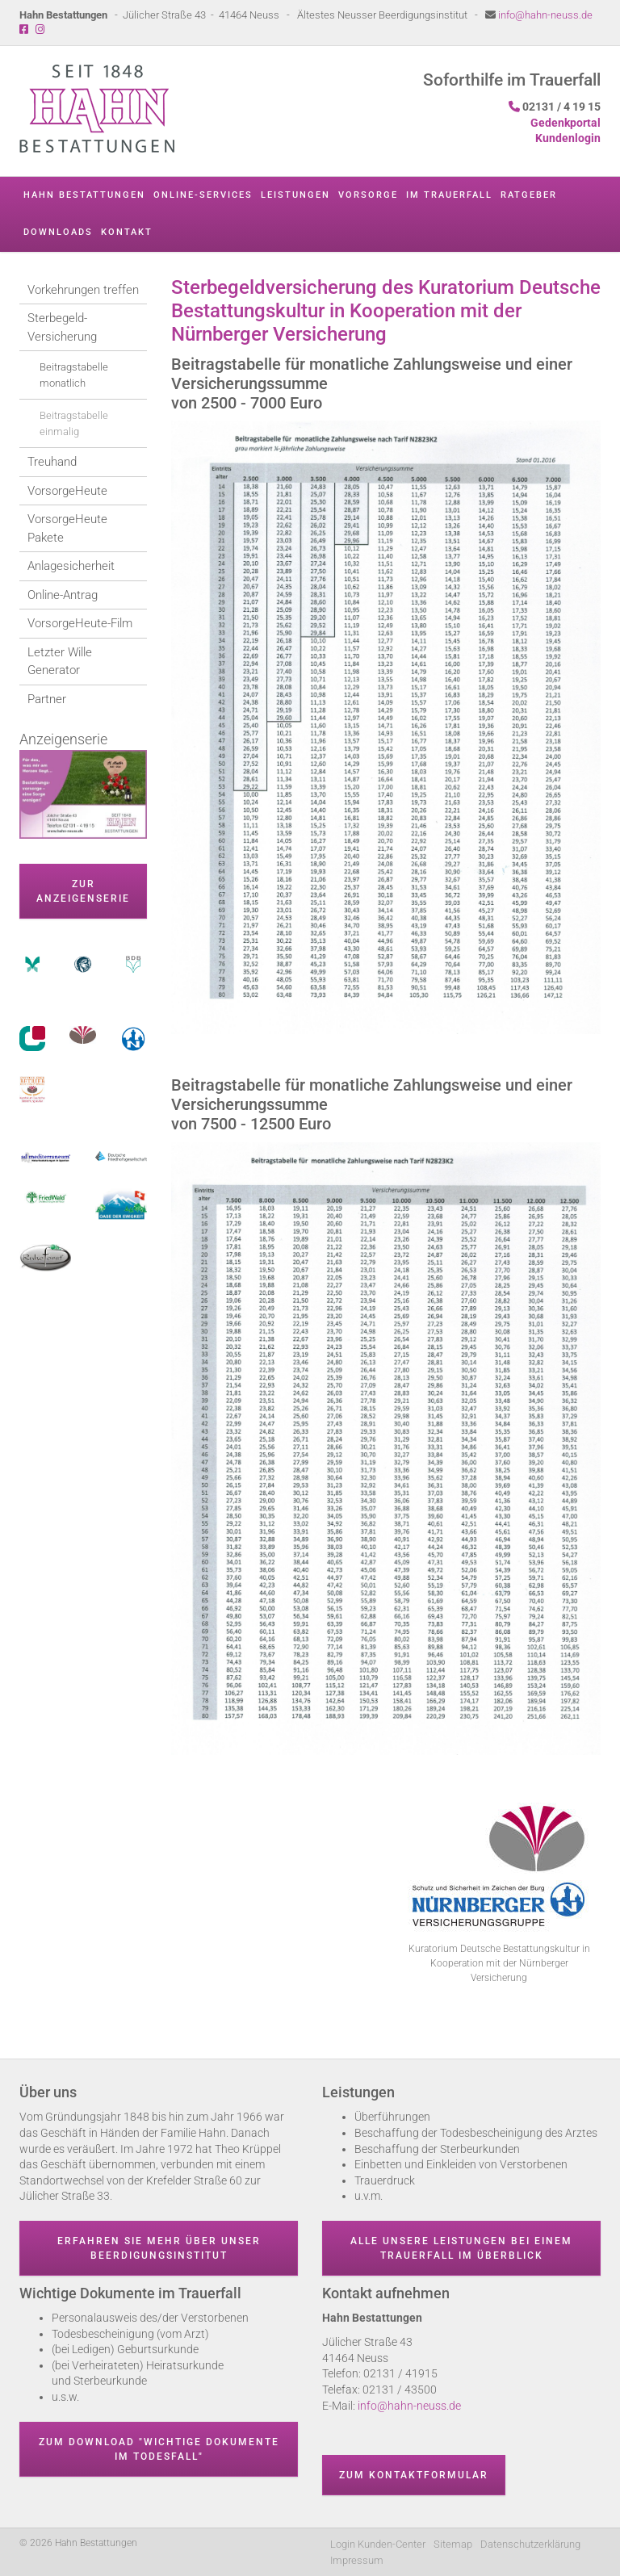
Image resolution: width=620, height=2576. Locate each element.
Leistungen (295, 195)
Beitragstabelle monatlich (74, 375)
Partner (46, 699)
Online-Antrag (62, 595)
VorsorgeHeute (67, 491)
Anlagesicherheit (71, 566)
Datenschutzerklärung (530, 2544)
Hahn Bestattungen (84, 195)
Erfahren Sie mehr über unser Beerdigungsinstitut (159, 2248)
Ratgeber (529, 195)
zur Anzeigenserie (83, 891)
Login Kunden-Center (377, 2544)
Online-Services (203, 195)
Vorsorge (368, 195)
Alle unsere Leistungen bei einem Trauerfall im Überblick (461, 2248)
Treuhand (52, 461)
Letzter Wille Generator (59, 661)
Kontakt (127, 232)
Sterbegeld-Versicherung (62, 327)
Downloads (58, 232)
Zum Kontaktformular (413, 2475)
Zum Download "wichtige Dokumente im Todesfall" (159, 2449)
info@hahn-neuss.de (545, 15)
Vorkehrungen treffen (83, 290)
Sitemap (453, 2544)
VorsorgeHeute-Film (79, 623)
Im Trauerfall (449, 195)
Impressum (356, 2560)
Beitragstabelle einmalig (74, 423)
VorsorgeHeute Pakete (67, 528)
